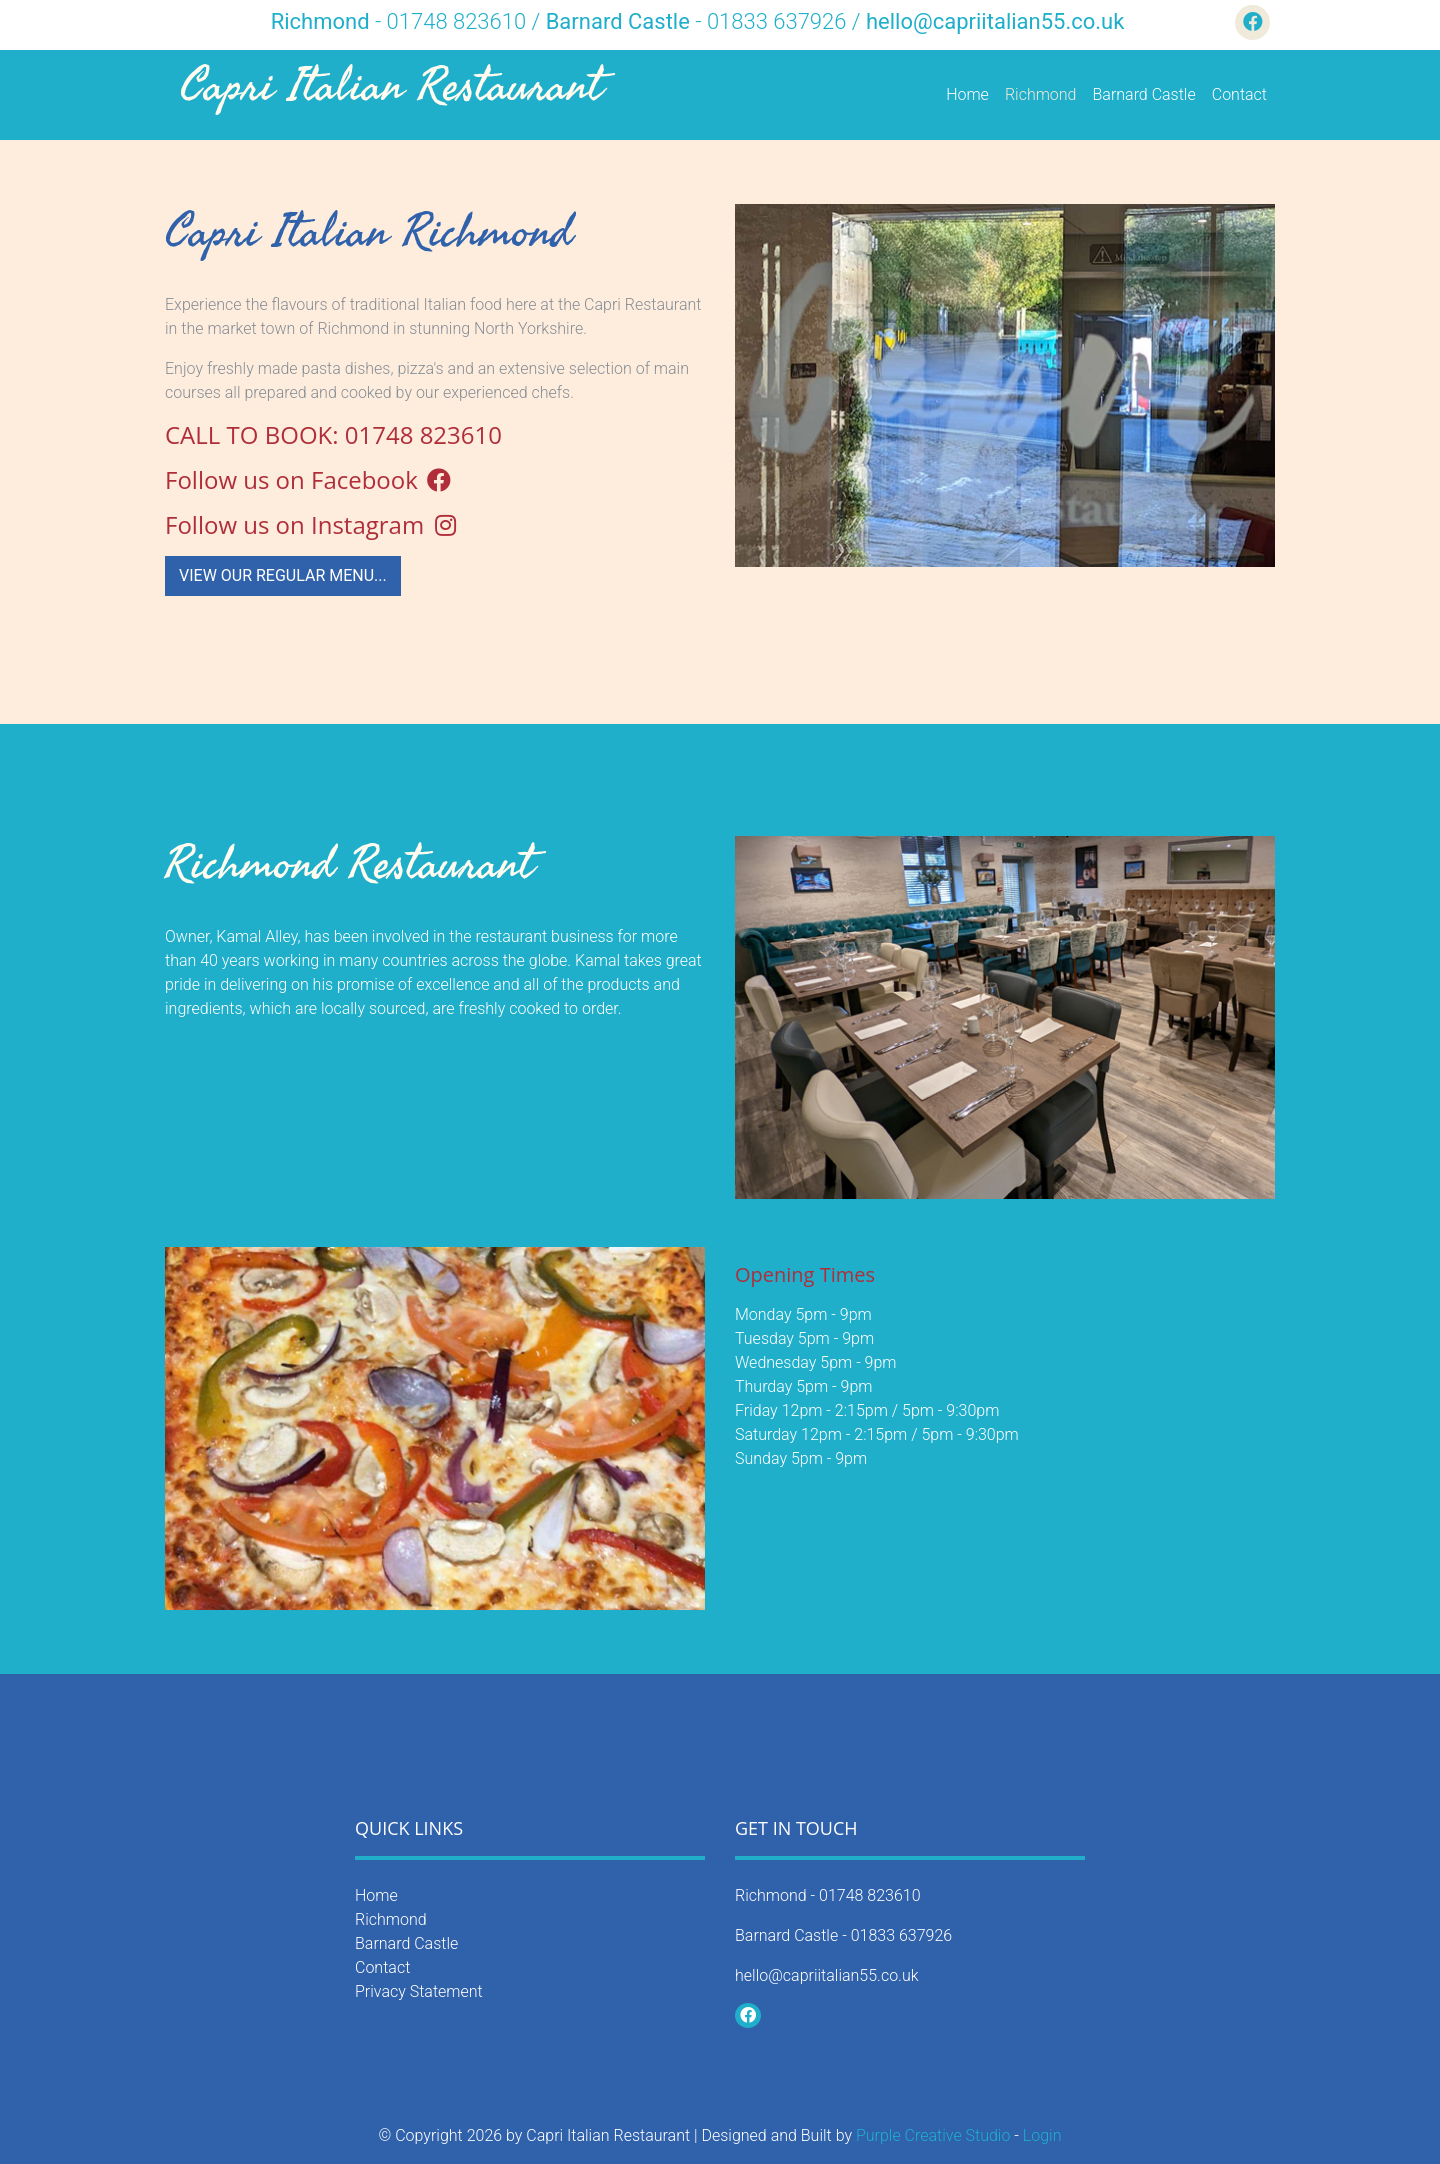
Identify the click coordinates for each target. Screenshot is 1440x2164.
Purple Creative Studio (933, 2135)
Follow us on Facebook (309, 479)
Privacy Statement (419, 1991)
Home (967, 94)
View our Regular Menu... (283, 575)
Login (1042, 2135)
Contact (1239, 94)
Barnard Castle (1144, 94)
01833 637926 (902, 1935)
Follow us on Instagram (312, 524)
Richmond (1041, 94)
